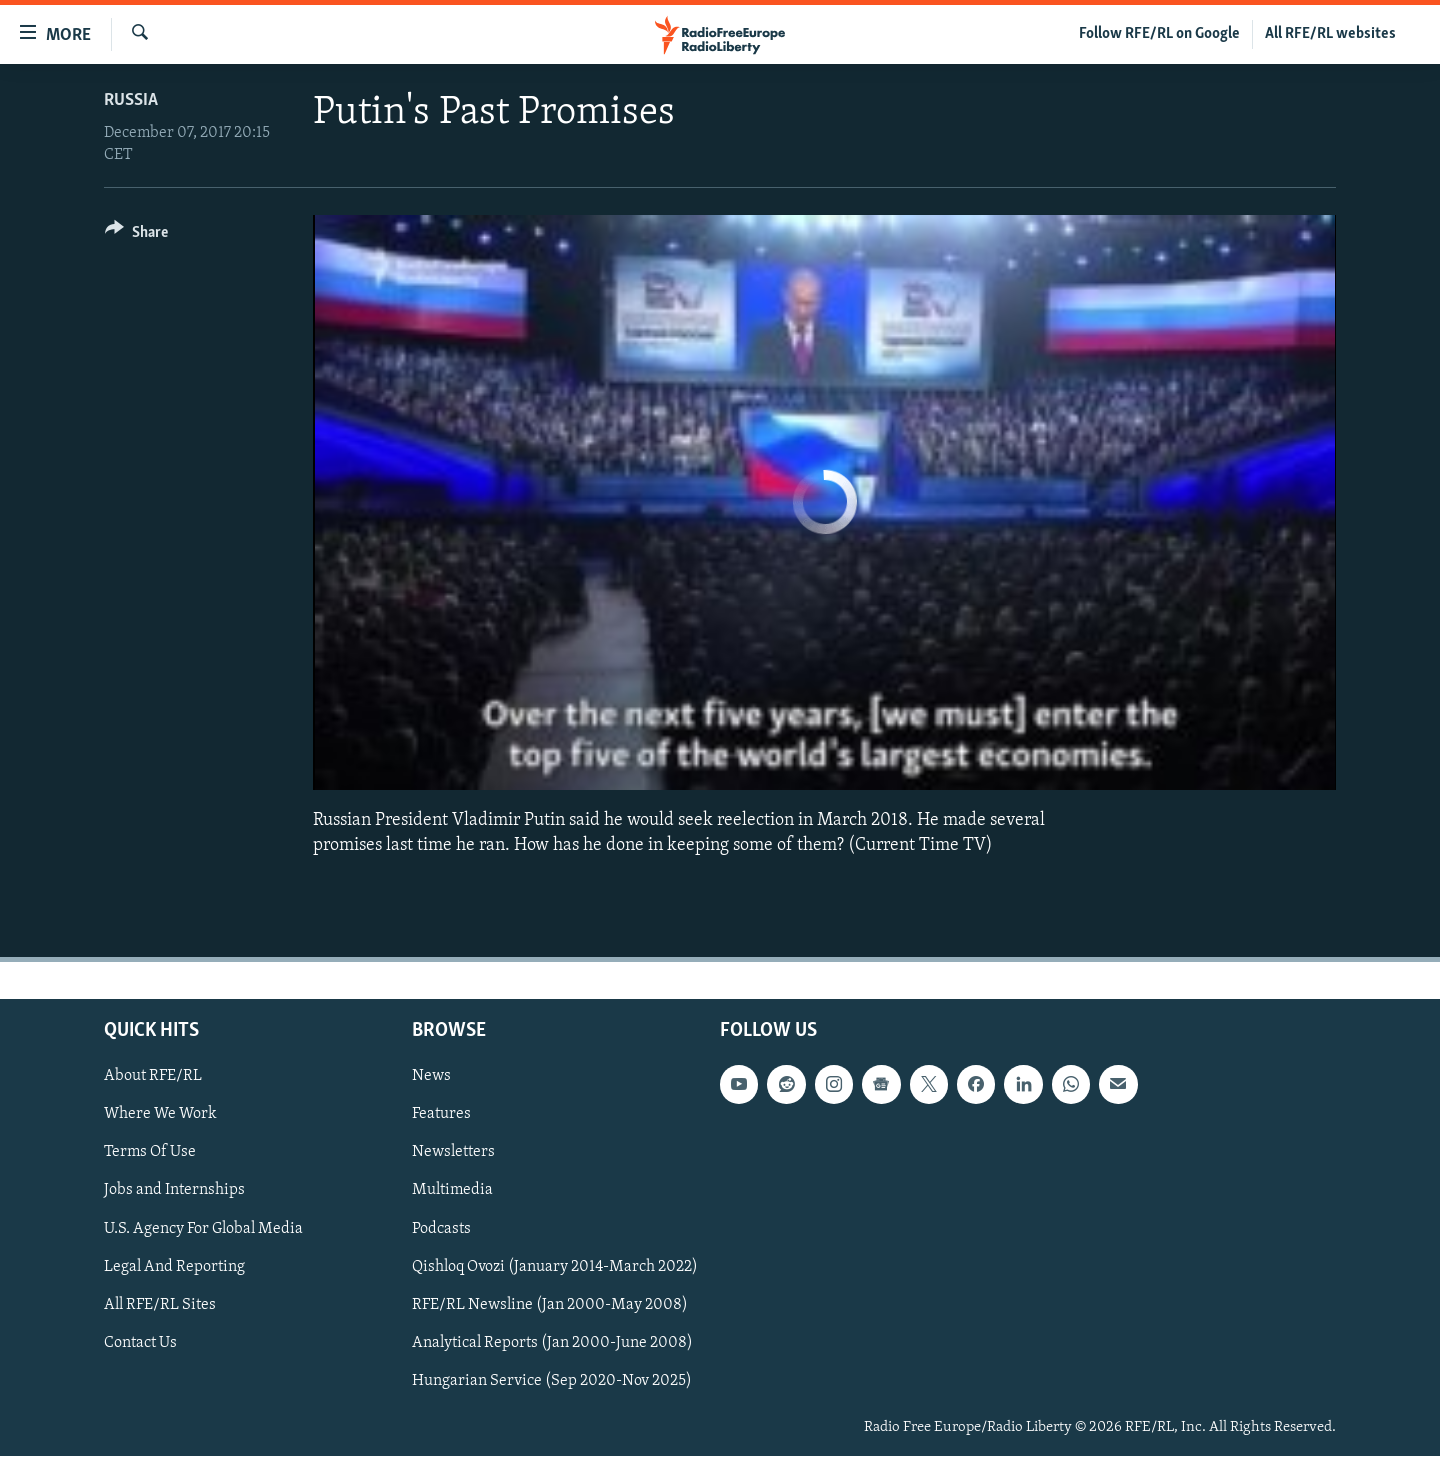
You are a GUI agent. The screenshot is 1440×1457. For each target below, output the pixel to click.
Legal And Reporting (174, 1267)
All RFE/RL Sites (160, 1305)
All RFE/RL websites (1330, 34)
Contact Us (140, 1343)
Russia (131, 100)
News (431, 1077)
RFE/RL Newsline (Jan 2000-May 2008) (550, 1305)
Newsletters (453, 1153)
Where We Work (160, 1115)
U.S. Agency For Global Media (203, 1229)
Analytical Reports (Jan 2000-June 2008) (552, 1343)
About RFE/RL (153, 1077)
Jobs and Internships (174, 1191)
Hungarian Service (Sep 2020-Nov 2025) (552, 1381)
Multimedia (452, 1191)
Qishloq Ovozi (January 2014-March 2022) (555, 1267)
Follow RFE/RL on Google (1159, 34)
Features (441, 1115)
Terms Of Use (150, 1153)
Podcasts (441, 1229)
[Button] (136, 235)
